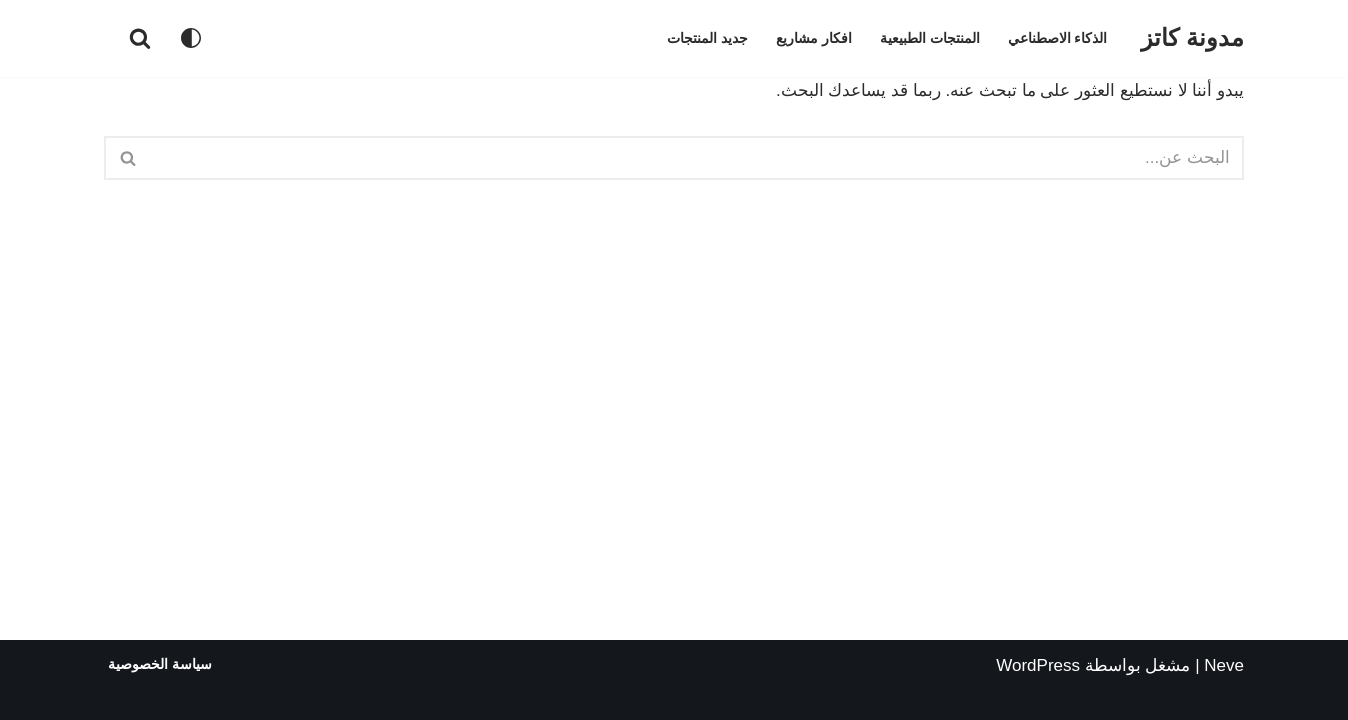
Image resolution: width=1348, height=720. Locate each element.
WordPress (1038, 665)
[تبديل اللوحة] (191, 38)
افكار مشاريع (814, 38)
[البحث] (140, 38)
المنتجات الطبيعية (930, 38)
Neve (1224, 665)
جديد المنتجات (707, 38)
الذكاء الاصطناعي (1058, 38)
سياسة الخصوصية (160, 664)
